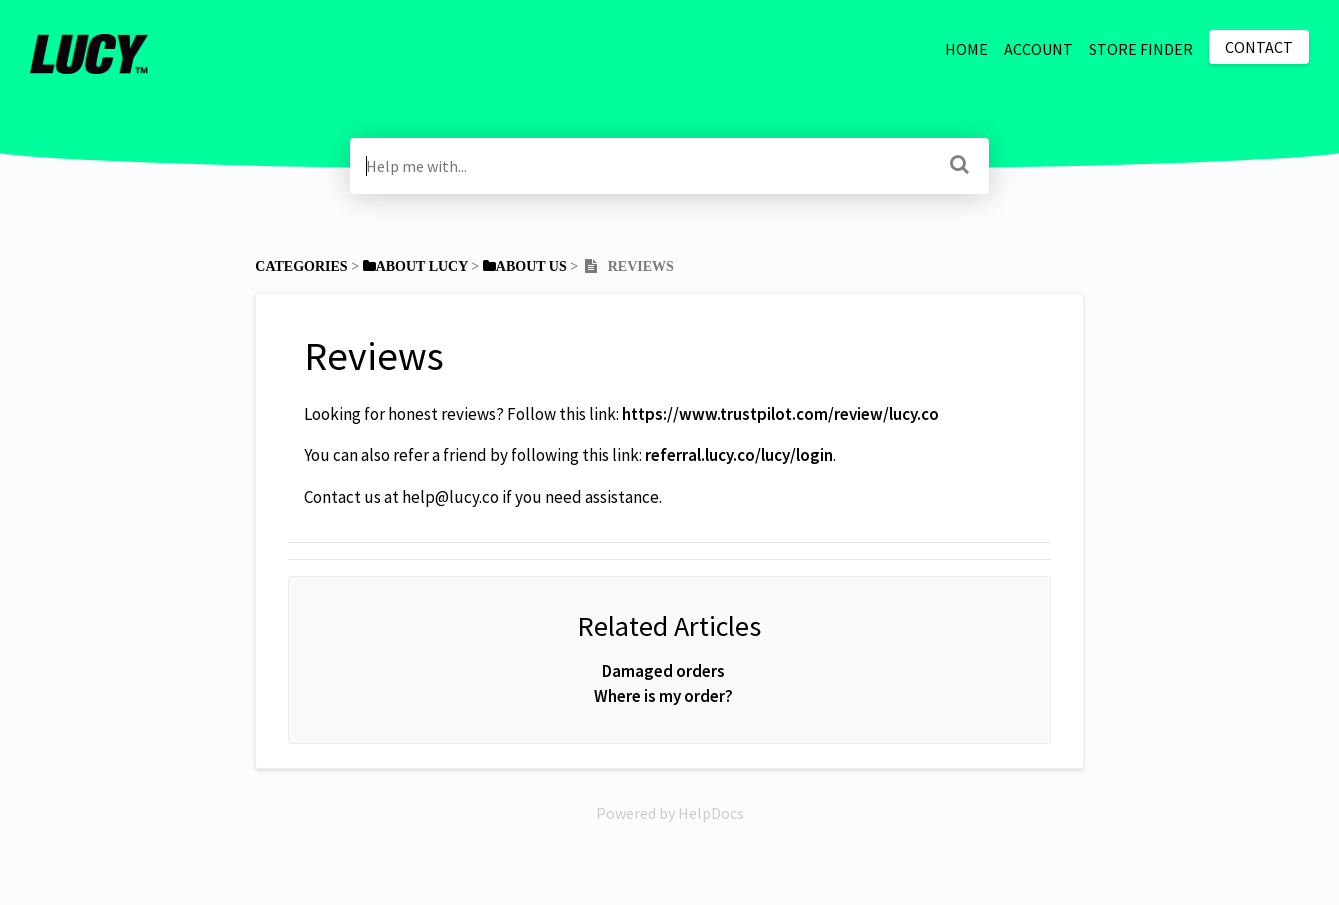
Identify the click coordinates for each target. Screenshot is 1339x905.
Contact (1259, 47)
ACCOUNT (1038, 49)
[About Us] (525, 266)
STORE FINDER (1141, 49)
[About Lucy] (415, 266)
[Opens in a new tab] (670, 813)
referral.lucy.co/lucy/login (739, 455)
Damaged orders (663, 671)
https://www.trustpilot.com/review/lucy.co (780, 414)
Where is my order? (663, 696)
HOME (966, 49)
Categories (301, 266)
